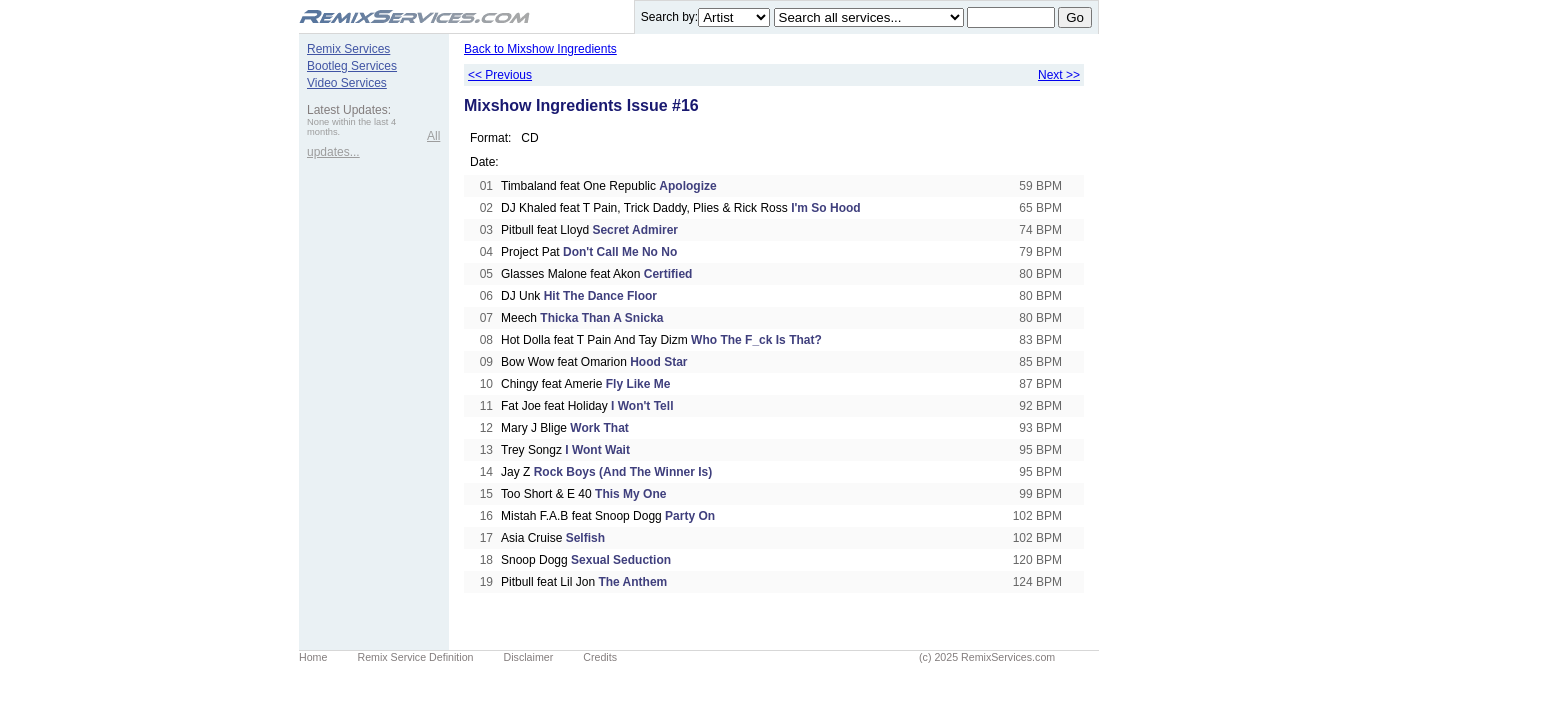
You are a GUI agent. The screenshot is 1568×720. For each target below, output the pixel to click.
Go (1075, 17)
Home (313, 657)
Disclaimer (529, 657)
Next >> (1059, 75)
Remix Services (348, 49)
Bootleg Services (352, 66)
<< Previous (500, 75)
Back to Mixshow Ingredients (540, 49)
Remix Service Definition (415, 657)
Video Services (347, 83)
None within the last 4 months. (351, 127)
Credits (600, 657)
